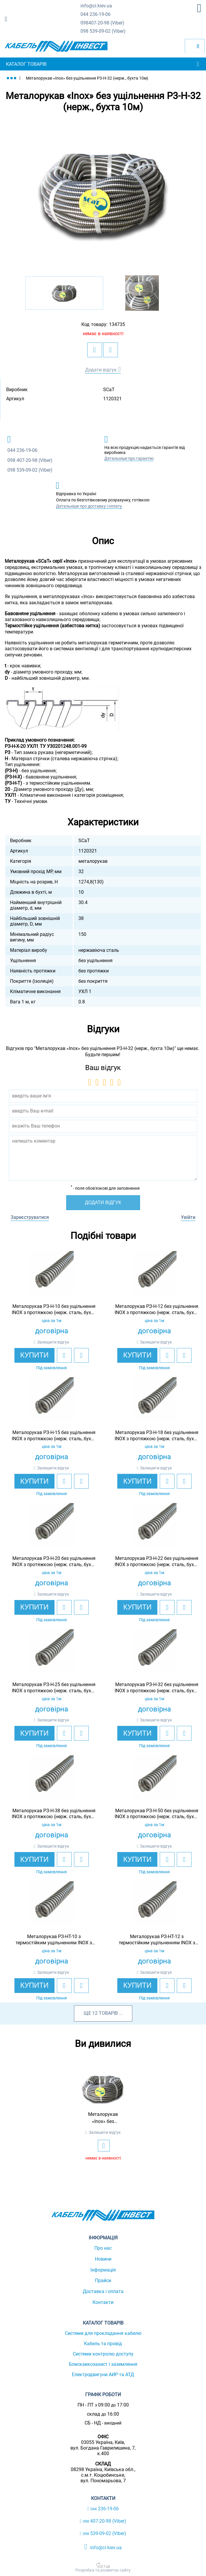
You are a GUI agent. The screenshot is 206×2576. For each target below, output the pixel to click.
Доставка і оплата (103, 2291)
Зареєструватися (30, 1217)
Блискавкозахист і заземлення (103, 2364)
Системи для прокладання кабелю (103, 2333)
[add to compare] (110, 350)
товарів (108, 2013)
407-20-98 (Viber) (102, 23)
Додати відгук (101, 370)
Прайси (103, 2280)
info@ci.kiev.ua (103, 2547)
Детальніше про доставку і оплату (89, 506)
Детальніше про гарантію (129, 458)
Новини (103, 2259)
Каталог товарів (26, 64)
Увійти (188, 1217)
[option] (103, 193)
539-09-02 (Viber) (103, 31)
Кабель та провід (103, 2343)
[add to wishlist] (94, 350)
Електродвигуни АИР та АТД (103, 2374)
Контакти (103, 2302)
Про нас (103, 2248)
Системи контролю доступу (103, 2354)
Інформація (103, 2270)
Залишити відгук (53, 1342)
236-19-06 (95, 14)
